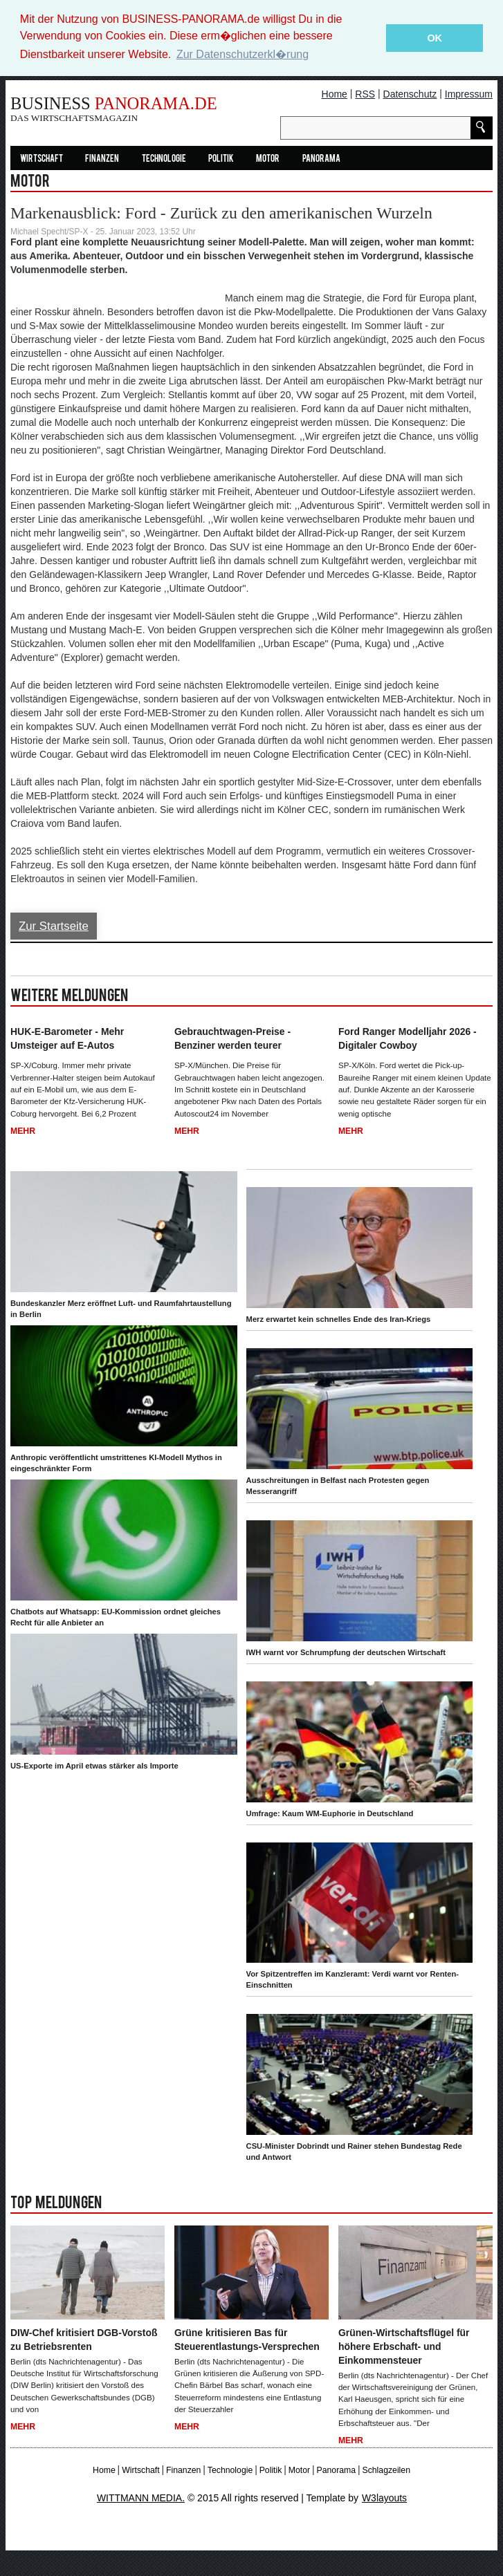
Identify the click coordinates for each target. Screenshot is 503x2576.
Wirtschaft (41, 158)
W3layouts (384, 2498)
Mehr (22, 1131)
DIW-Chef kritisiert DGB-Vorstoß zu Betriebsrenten (84, 2340)
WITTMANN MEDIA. (141, 2498)
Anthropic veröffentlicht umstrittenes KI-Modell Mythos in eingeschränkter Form (116, 1463)
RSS (365, 94)
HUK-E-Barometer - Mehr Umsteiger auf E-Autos (67, 1039)
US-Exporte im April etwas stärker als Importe (94, 1766)
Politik (221, 158)
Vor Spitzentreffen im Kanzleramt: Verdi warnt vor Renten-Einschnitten (352, 1980)
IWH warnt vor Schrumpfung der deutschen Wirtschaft (346, 1652)
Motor (268, 158)
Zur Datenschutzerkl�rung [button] (242, 54)
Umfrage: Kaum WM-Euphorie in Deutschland (330, 1813)
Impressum (469, 94)
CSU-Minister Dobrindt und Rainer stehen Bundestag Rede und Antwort (354, 2151)
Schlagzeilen (386, 2470)
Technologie (164, 158)
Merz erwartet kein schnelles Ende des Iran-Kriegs (338, 1319)
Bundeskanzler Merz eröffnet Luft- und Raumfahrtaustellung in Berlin (120, 1308)
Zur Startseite (54, 926)
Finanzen (102, 158)
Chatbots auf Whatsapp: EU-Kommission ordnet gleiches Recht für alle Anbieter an (115, 1617)
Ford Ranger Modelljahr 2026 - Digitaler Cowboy (407, 1039)
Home (334, 94)
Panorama (321, 158)
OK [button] (434, 38)
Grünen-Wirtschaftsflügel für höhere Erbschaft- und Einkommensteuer (404, 2347)
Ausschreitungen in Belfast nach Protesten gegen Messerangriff (338, 1485)
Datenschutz (410, 94)
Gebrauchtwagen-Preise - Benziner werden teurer (232, 1039)
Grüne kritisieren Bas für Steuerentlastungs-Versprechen (247, 2340)
